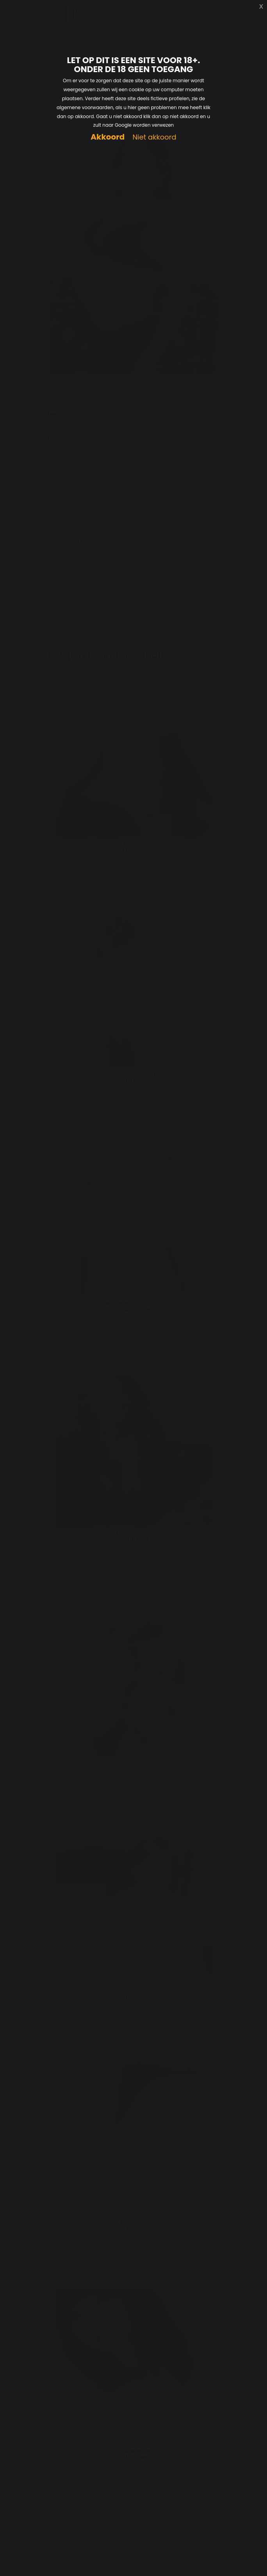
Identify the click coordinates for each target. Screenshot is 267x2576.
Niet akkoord (154, 137)
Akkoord (108, 137)
